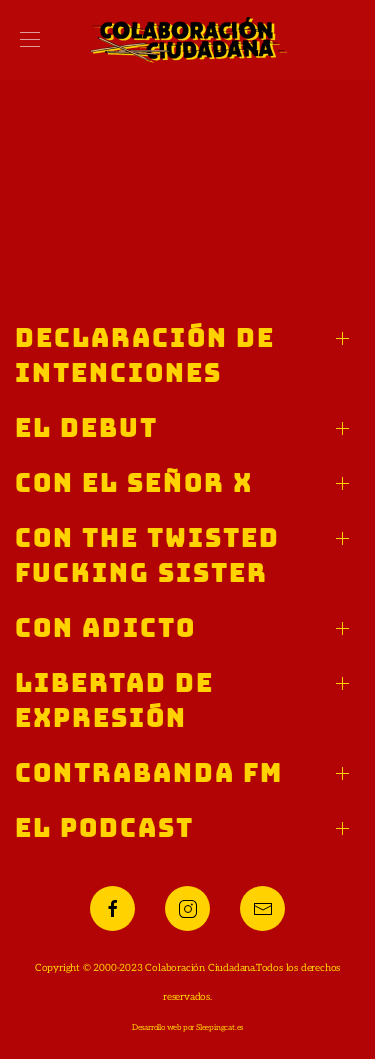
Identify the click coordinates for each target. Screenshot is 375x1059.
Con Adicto (105, 628)
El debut (86, 428)
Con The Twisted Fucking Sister (147, 555)
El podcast (104, 828)
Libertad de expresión (114, 700)
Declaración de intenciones (145, 355)
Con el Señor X (134, 483)
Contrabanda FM (149, 773)
